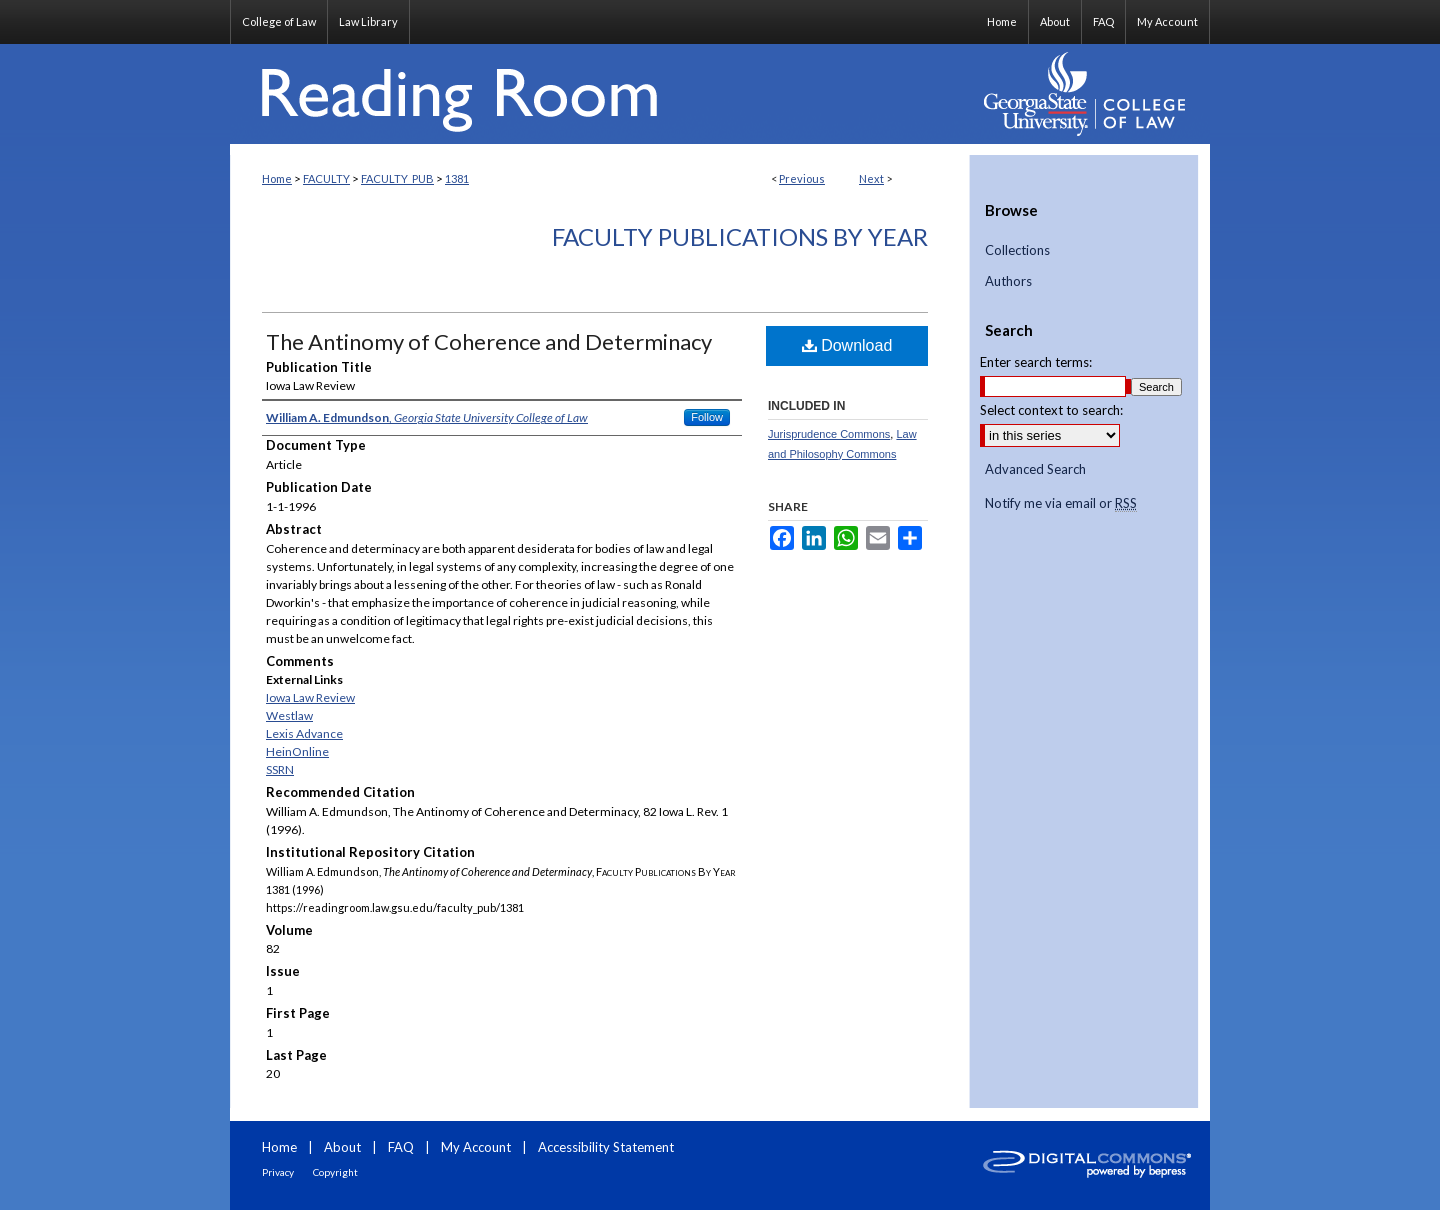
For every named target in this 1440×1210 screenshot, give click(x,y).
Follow (707, 417)
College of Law (279, 21)
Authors (1008, 281)
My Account (476, 1147)
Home (277, 178)
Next (871, 178)
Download (847, 345)
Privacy (278, 1172)
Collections (1017, 250)
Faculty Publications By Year (740, 236)
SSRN (280, 769)
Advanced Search (1035, 469)
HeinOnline (297, 751)
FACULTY (326, 178)
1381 (457, 178)
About (342, 1147)
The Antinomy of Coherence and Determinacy (489, 341)
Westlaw (289, 715)
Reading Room (600, 94)
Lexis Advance (304, 733)
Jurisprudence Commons (829, 434)
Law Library (368, 21)
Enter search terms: (1036, 362)
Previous (802, 178)
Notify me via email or (1061, 504)
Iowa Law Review (310, 697)
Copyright (335, 1172)
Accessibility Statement (606, 1147)
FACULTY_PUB (397, 178)
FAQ (401, 1147)
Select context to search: (1051, 410)
